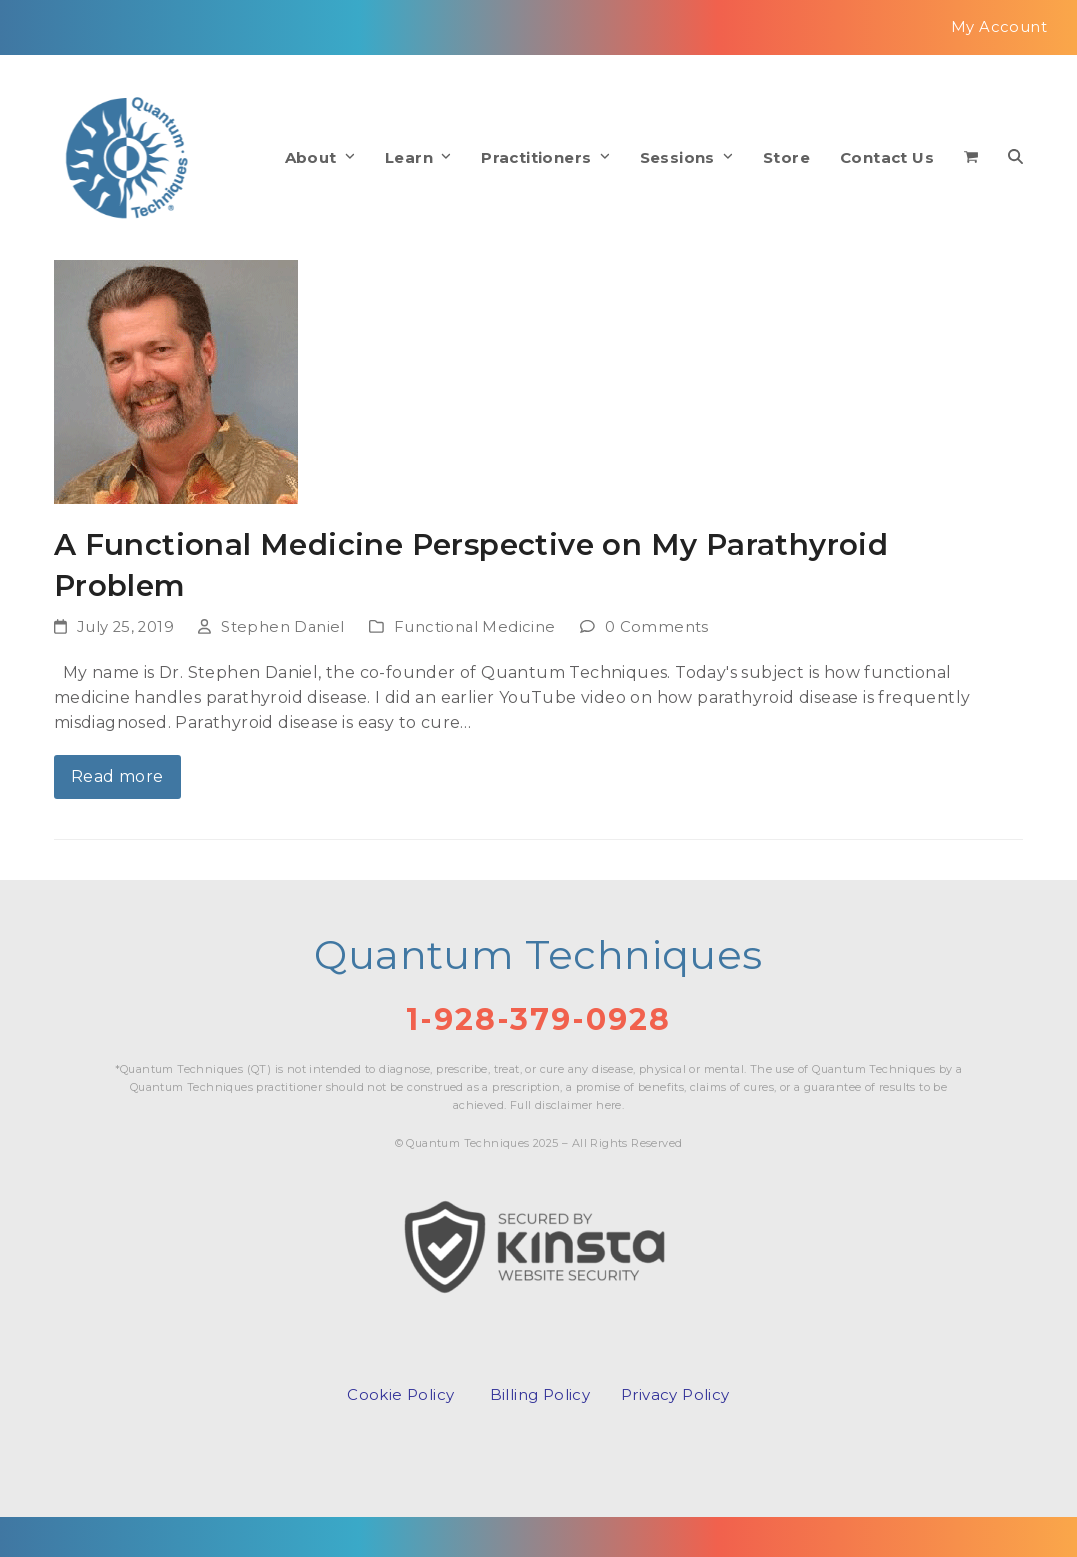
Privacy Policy (675, 1394)
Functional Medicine (475, 627)
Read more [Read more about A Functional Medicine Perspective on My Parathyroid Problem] (117, 776)
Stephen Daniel (283, 627)
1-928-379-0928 (538, 1019)
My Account (999, 27)
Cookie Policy (400, 1394)
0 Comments (657, 627)
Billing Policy (540, 1394)
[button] (971, 158)
